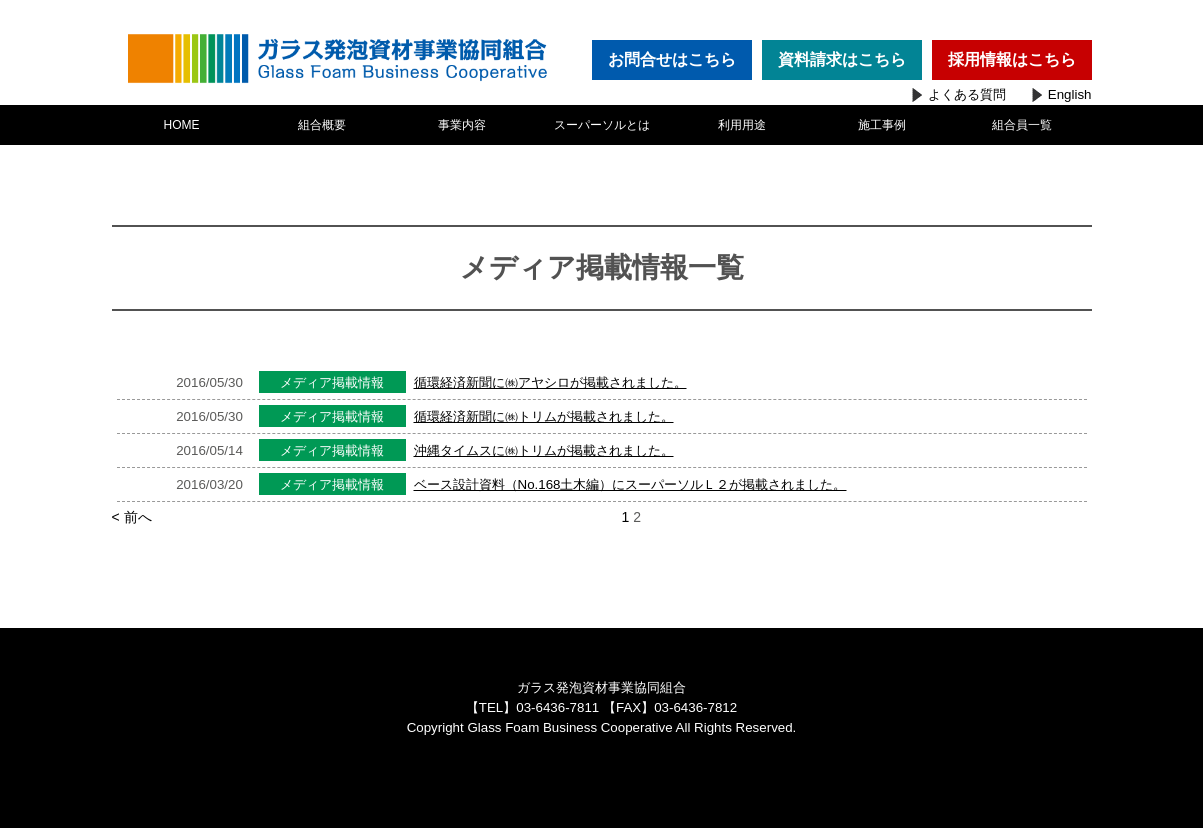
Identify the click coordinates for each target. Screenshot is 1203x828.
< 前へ (142, 517)
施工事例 (882, 125)
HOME (182, 125)
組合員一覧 (1022, 125)
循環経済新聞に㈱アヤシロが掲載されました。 (550, 382)
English (1070, 94)
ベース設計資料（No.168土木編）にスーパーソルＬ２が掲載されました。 (630, 484)
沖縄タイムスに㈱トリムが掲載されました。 (544, 450)
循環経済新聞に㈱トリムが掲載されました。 (544, 416)
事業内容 (462, 125)
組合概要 (322, 125)
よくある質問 (967, 94)
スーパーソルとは (602, 125)
